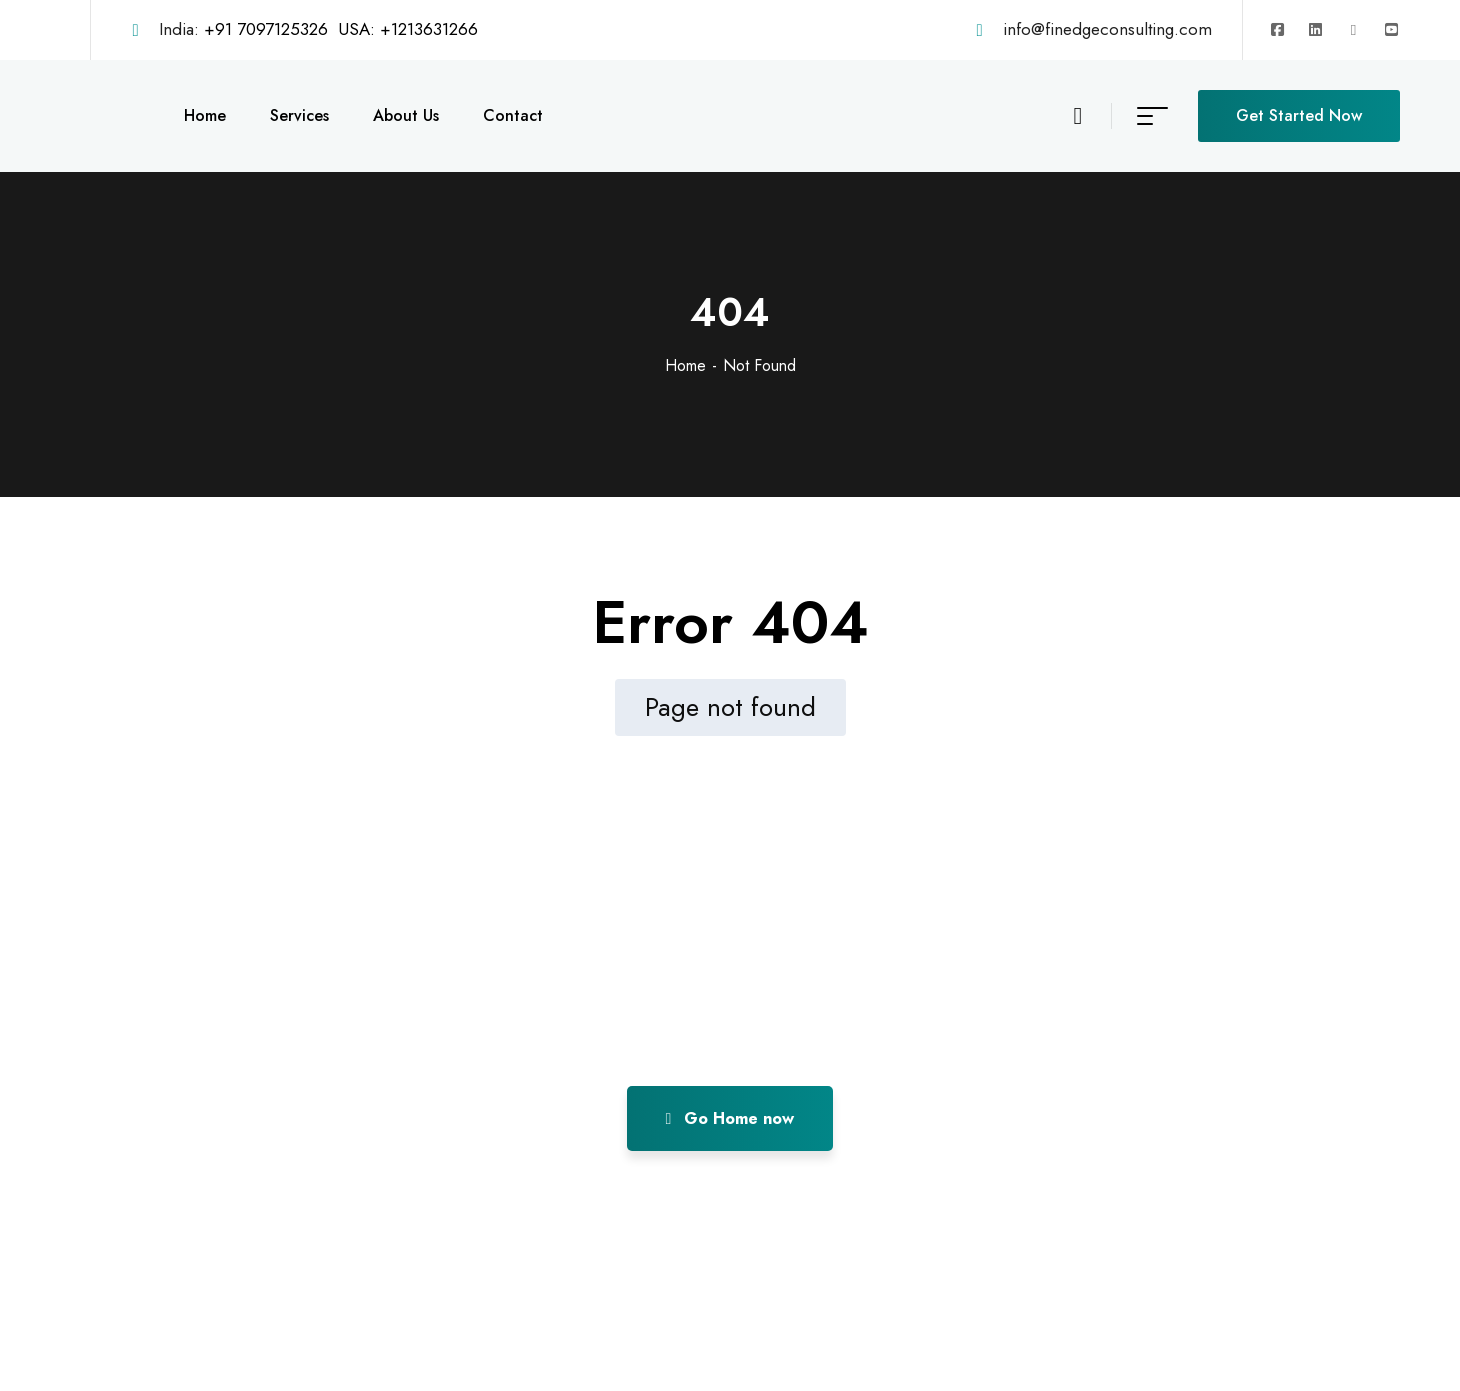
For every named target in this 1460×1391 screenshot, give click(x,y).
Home (685, 365)
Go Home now (730, 1118)
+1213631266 (429, 29)
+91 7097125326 (266, 29)
